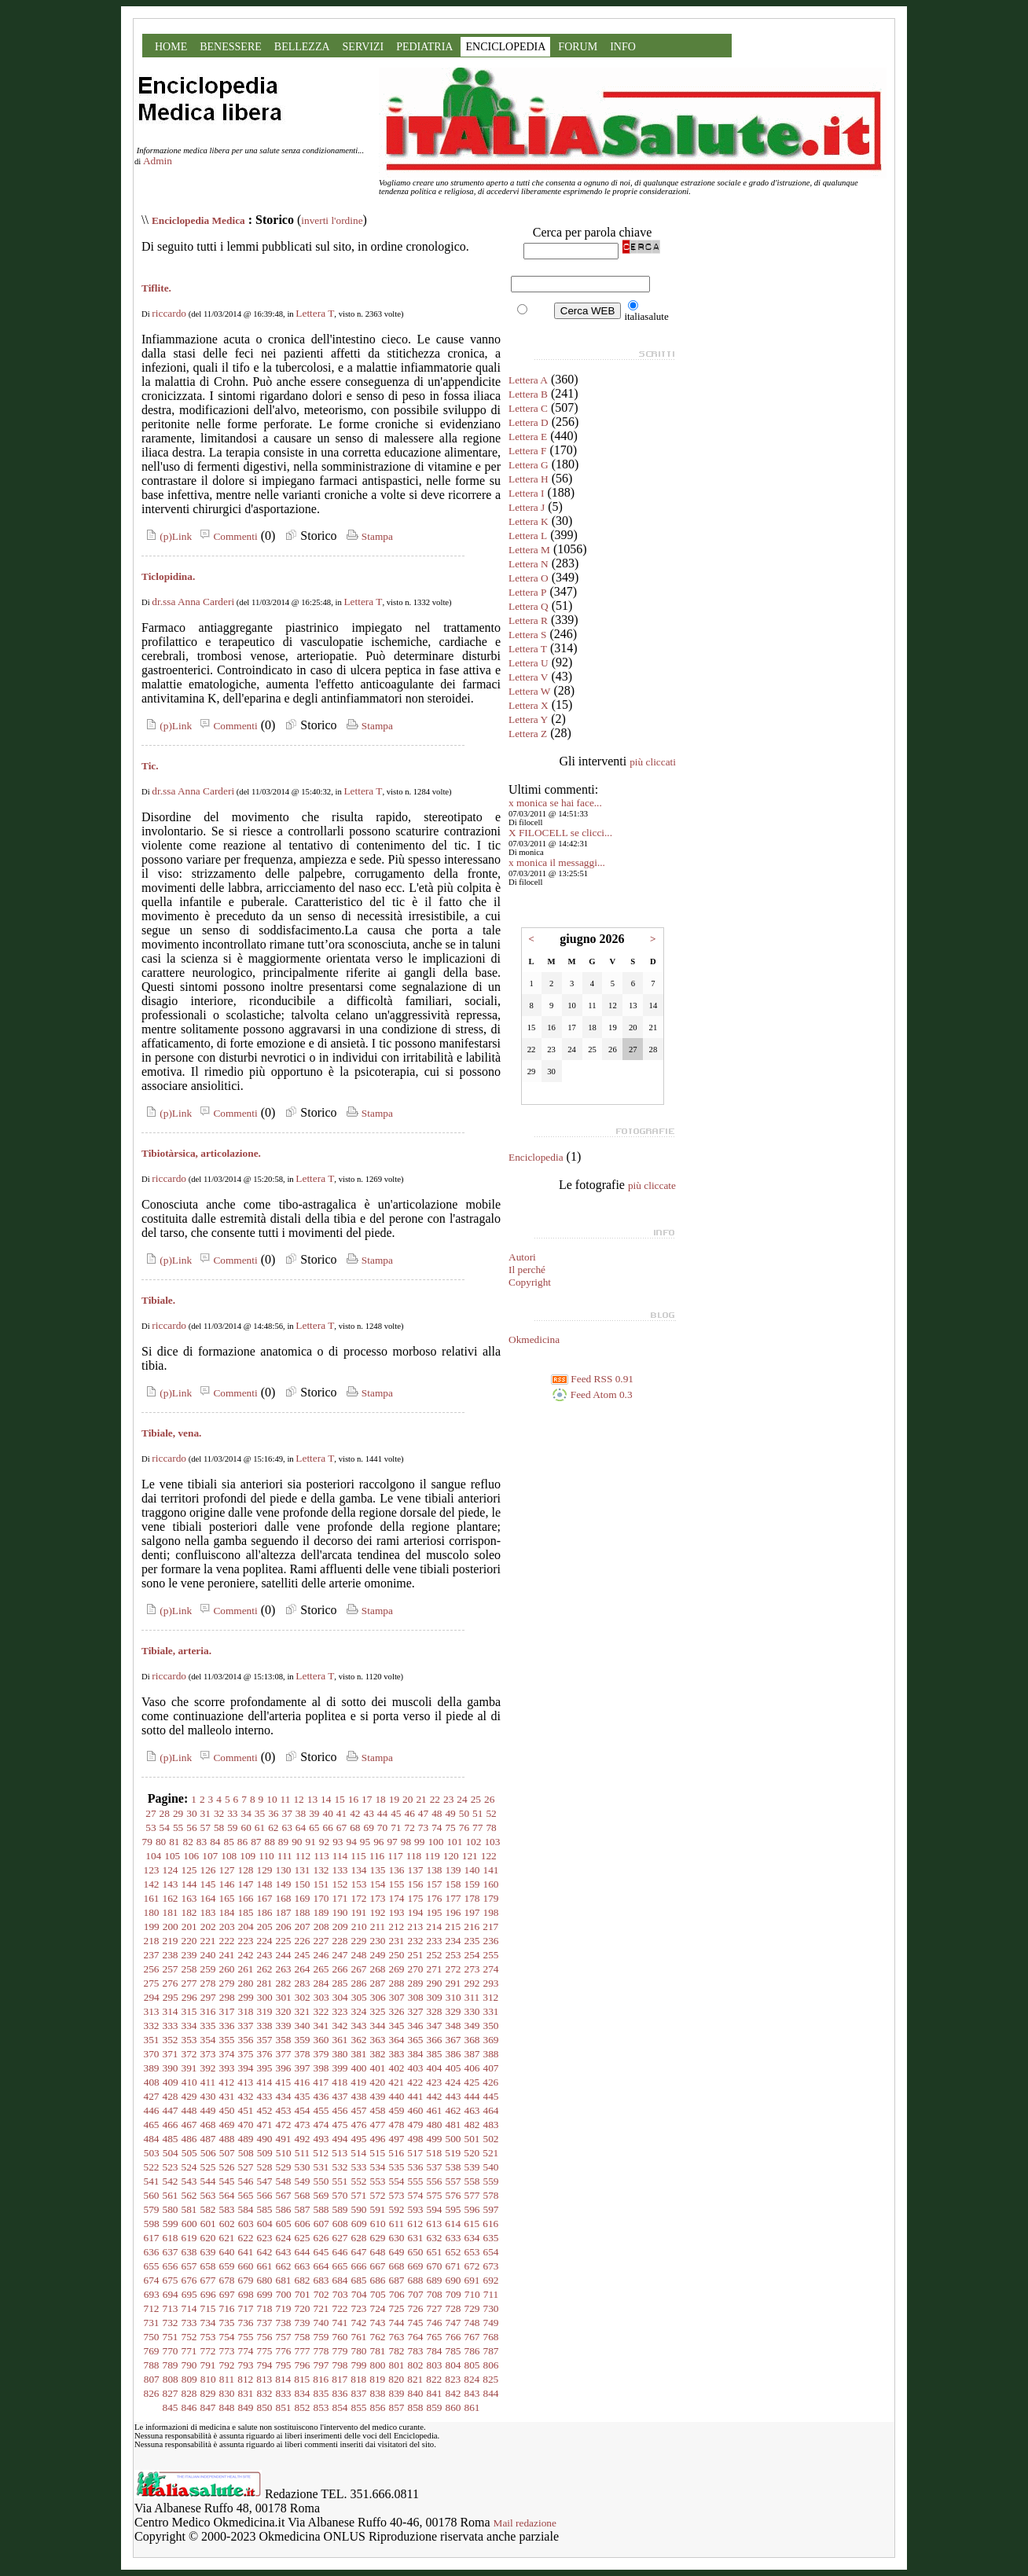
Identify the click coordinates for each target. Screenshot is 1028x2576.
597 (491, 2209)
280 (246, 1983)
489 (246, 2139)
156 (416, 1884)
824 (471, 2379)
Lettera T (315, 313)
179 (491, 1898)
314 (170, 2011)
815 (302, 2379)
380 (340, 2054)
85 (229, 1842)
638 (189, 2252)
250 (397, 1955)
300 (265, 1997)
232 (416, 1941)
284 (321, 1983)
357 (265, 2040)
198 (491, 1912)
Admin (157, 161)
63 (287, 1827)
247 (340, 1955)
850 (265, 2407)
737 (265, 2322)
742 (359, 2322)
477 (378, 2124)
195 (434, 1912)
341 (321, 2025)
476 (359, 2124)
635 (491, 2238)
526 (227, 2167)
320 (284, 2011)
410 (189, 2082)
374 (227, 2054)
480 (434, 2124)
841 (434, 2393)
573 (397, 2195)
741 (340, 2322)
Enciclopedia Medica (198, 220)
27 (150, 1813)
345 (397, 2025)
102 (473, 1842)
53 (150, 1827)
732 (170, 2322)
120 (451, 1856)
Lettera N (528, 564)
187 (284, 1912)
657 (189, 2266)
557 (453, 2181)
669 (416, 2266)
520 (471, 2153)
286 (359, 1983)
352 (170, 2040)
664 (321, 2266)
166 (246, 1898)
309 (434, 1997)
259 (208, 1969)
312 (490, 1997)
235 (472, 1941)
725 (397, 2308)
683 (321, 2280)
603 (246, 2223)
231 (397, 1941)
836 (340, 2393)
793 (246, 2365)
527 (246, 2167)
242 (246, 1955)
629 (378, 2238)
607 (321, 2223)
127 (227, 1870)
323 (340, 2011)
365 (416, 2040)
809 (189, 2379)
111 (284, 1856)
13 (312, 1799)
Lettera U (528, 663)
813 (264, 2379)
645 (321, 2252)
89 (283, 1842)
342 (340, 2025)
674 (152, 2280)
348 (453, 2025)
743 (378, 2322)
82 (188, 1842)
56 (191, 1827)
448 (189, 2110)
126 (208, 1870)
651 (434, 2252)
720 (302, 2308)
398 (321, 2068)
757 (284, 2337)
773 (227, 2351)
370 (152, 2054)
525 (208, 2167)
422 (415, 2082)
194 (416, 1912)
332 (152, 2025)
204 (246, 1926)
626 (321, 2238)
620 (208, 2238)
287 (378, 1983)
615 (471, 2223)
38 (301, 1813)
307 (397, 1997)
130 (284, 1870)
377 (284, 2054)
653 (472, 2252)
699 (265, 2294)
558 (472, 2181)
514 (358, 2153)
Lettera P (527, 592)
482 (472, 2124)
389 (152, 2068)
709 (453, 2294)
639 (208, 2252)
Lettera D (528, 422)
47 (423, 1813)
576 (453, 2195)
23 (448, 1799)
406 (472, 2068)
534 (378, 2167)
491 (284, 2139)
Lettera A (528, 380)
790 (189, 2365)
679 (246, 2280)
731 (152, 2322)
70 (382, 1827)
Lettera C (528, 408)
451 (246, 2110)
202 (208, 1926)
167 (265, 1898)
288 (397, 1983)
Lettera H (528, 479)
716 (227, 2308)
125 (189, 1870)
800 (378, 2365)
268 (378, 1969)
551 (340, 2181)
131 (302, 1870)
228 (340, 1941)
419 (358, 2082)
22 (435, 1799)
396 (284, 2068)
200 (170, 1926)
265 (321, 1969)
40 (328, 1813)
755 (246, 2337)
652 (453, 2252)
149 (284, 1884)
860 (453, 2407)
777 (302, 2351)
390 (170, 2068)
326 (397, 2011)
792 (227, 2365)
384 (416, 2054)
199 (152, 1926)
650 (416, 2252)
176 (434, 1898)
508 (246, 2153)
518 (434, 2153)
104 (153, 1856)
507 (227, 2153)
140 (472, 1870)
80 (161, 1842)
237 (152, 1955)
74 (436, 1827)
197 (472, 1912)
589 (340, 2209)
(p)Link (166, 536)
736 (246, 2322)
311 (472, 1997)
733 (189, 2322)
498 (416, 2139)
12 (298, 1799)
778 (321, 2351)
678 (227, 2280)
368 (472, 2040)
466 (170, 2124)
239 (189, 1955)
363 (378, 2040)
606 (302, 2223)
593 (416, 2209)
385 (434, 2054)
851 (284, 2407)
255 (491, 1955)
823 (453, 2379)
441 (416, 2096)
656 (170, 2266)
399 (340, 2068)
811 (227, 2379)
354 (208, 2040)
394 (246, 2068)
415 (283, 2082)
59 (232, 1827)
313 (152, 2011)
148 (265, 1884)
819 (377, 2379)
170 (321, 1898)
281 (265, 1983)
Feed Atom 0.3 (592, 1394)
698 (246, 2294)
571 (359, 2195)
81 (174, 1842)
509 (265, 2153)
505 (189, 2153)
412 (226, 2082)
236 (491, 1941)
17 (367, 1799)
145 (208, 1884)
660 (246, 2266)
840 (416, 2393)
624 (284, 2238)
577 (472, 2195)
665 (340, 2266)
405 (453, 2068)
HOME (171, 47)
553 (378, 2181)
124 (170, 1870)
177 (453, 1898)
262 (265, 1969)
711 (491, 2294)
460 (416, 2110)
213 (415, 1926)
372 (189, 2054)
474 (321, 2124)
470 (246, 2124)
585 (265, 2209)
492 (302, 2139)
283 (302, 1983)
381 (359, 2054)
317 (227, 2011)
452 (265, 2110)
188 (302, 1912)
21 (421, 1799)
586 (284, 2209)
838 (378, 2393)
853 (321, 2407)
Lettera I (526, 493)
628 (359, 2238)
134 (359, 1870)
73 (423, 1827)
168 (284, 1898)
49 (450, 1813)
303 (321, 1997)
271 (434, 1969)
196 (453, 1912)
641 (246, 2252)
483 (491, 2124)
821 (415, 2379)
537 (434, 2167)
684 (340, 2280)
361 (340, 2040)
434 (284, 2096)
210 (359, 1926)
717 (246, 2308)
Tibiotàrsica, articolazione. (201, 1153)
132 (321, 1870)
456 (340, 2110)
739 (302, 2322)
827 (170, 2393)
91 (310, 1842)
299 (246, 1997)
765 (434, 2337)
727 (434, 2308)
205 (265, 1926)
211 (378, 1926)
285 (340, 1983)
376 (265, 2054)
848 (227, 2407)
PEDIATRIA (424, 47)
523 (170, 2167)
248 (359, 1955)
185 (246, 1912)
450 (227, 2110)
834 (302, 2393)
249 (378, 1955)
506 (208, 2153)
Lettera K (528, 521)
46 (409, 1813)
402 (397, 2068)
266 (340, 1969)
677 (208, 2280)
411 (208, 2082)
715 (208, 2308)
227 (321, 1941)
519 (453, 2153)
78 (491, 1827)
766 (453, 2337)
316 (208, 2011)
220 (189, 1941)
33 (232, 1813)
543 (189, 2181)
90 (297, 1842)
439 (378, 2096)
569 (321, 2195)
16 (353, 1799)
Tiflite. (156, 288)
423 (434, 2082)
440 (397, 2096)
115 (358, 1856)
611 (397, 2223)
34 (246, 1813)
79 (147, 1842)
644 (302, 2252)
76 (464, 1827)
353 (189, 2040)
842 (453, 2393)
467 (189, 2124)
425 (471, 2082)
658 (208, 2266)
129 (265, 1870)
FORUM (577, 47)
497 (397, 2139)
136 (397, 1870)
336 (227, 2025)
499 (434, 2139)
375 (246, 2054)
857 (397, 2407)
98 (406, 1842)
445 (491, 2096)
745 (416, 2322)
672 (472, 2266)
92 (324, 1842)
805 (472, 2365)
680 (265, 2280)
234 (453, 1941)
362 (359, 2040)
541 (152, 2181)
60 (246, 1827)
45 (396, 1813)
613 (434, 2223)
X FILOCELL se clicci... (560, 832)
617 (152, 2238)
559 (491, 2181)
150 (302, 1884)
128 (246, 1870)
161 (152, 1898)
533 (359, 2167)
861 (472, 2407)
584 (246, 2209)
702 (321, 2294)
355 (227, 2040)
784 (434, 2351)
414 (264, 2082)
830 (227, 2393)
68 (355, 1827)
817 (339, 2379)
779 (340, 2351)
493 (321, 2139)
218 (152, 1941)
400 (359, 2068)
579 (152, 2209)
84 (215, 1842)
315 (189, 2011)
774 (246, 2351)
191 (359, 1912)
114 (340, 1856)
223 (246, 1941)
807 (152, 2379)
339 (284, 2025)
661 (265, 2266)
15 (339, 1799)
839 (397, 2393)
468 (208, 2124)
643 (284, 2252)
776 (284, 2351)
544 (208, 2181)
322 (321, 2011)
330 (472, 2011)
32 (219, 1813)
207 (302, 1926)
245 (302, 1955)
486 (189, 2139)
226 (302, 1941)
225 (284, 1941)
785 (453, 2351)
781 (378, 2351)
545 (227, 2181)
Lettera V (528, 677)
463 (472, 2110)
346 (416, 2025)
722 (340, 2308)
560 (152, 2195)
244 (284, 1955)
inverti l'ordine (331, 220)
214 (434, 1926)
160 (491, 1884)
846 (189, 2407)
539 (472, 2167)
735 (227, 2322)
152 (340, 1884)
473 (302, 2124)
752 (189, 2337)
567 (284, 2195)
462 (453, 2110)
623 (265, 2238)
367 (453, 2040)
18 (380, 1799)
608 (340, 2223)
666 (359, 2266)
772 (208, 2351)
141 (491, 1870)
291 (453, 1983)
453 (284, 2110)
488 (227, 2139)
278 (208, 1983)
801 (397, 2365)
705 (378, 2294)
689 (434, 2280)
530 (302, 2167)
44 (382, 1813)
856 (378, 2407)
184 (227, 1912)
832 (265, 2393)
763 (397, 2337)
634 (472, 2238)
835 (321, 2393)
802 (416, 2365)
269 (397, 1969)
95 (365, 1842)
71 (396, 1827)
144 (189, 1884)
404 (434, 2068)
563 (208, 2195)
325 (378, 2011)
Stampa (368, 536)
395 (265, 2068)
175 (416, 1898)
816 (321, 2379)
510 (284, 2153)
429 (189, 2096)
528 (265, 2167)
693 (152, 2294)
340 (302, 2025)
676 (189, 2280)
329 (453, 2011)
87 (256, 1842)
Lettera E (527, 436)
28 (165, 1813)
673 (491, 2266)
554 (397, 2181)
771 (189, 2351)
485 (170, 2139)
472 (284, 2124)
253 (453, 1955)
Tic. (150, 766)
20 (407, 1799)
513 (339, 2153)
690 (453, 2280)
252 (434, 1955)
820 (396, 2379)
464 (491, 2110)
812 (245, 2379)
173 (378, 1898)
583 (227, 2209)
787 (491, 2351)
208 (321, 1926)
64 (301, 1827)
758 (302, 2337)
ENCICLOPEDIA (505, 47)
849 (246, 2407)
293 (491, 1983)
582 (208, 2209)
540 (491, 2167)
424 (453, 2082)
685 (359, 2280)
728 (453, 2308)
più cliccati (653, 762)
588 (321, 2209)
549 (302, 2181)
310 (453, 1997)
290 (434, 1983)
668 (397, 2266)
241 (227, 1955)
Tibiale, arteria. (176, 1651)
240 (208, 1955)
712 (152, 2308)
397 (302, 2068)
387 (472, 2054)
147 (246, 1884)
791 (208, 2365)
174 (397, 1898)
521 (490, 2153)
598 (152, 2223)
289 (416, 1983)
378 (302, 2054)
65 (314, 1827)
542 (170, 2181)
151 (321, 1884)
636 (152, 2252)
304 (340, 1997)
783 (416, 2351)
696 (208, 2294)
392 (208, 2068)
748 (472, 2322)
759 (321, 2337)
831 (246, 2393)
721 (321, 2308)
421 (396, 2082)
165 (227, 1898)
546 (246, 2181)
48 (436, 1813)
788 (152, 2365)
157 (434, 1884)
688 (416, 2280)
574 (416, 2195)
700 (284, 2294)
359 (302, 2040)
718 (265, 2308)
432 (246, 2096)
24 (462, 1799)
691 (472, 2280)
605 (284, 2223)
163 (189, 1898)
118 (414, 1856)
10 (271, 1799)
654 (491, 2252)
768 (491, 2337)
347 (434, 2025)
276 (170, 1983)
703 (340, 2294)
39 (314, 1813)
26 (489, 1799)
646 (340, 2252)
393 (227, 2068)
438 (359, 2096)
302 (302, 1997)
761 (359, 2337)
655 (152, 2266)
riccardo (169, 313)
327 (416, 2011)
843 (472, 2393)
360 (321, 2040)
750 (152, 2337)
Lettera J (526, 507)
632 (434, 2238)
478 (397, 2124)
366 (434, 2040)
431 (227, 2096)
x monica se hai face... (555, 803)
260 (227, 1969)
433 (265, 2096)
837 (359, 2393)
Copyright (529, 1282)
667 (378, 2266)
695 (189, 2294)
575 (434, 2195)
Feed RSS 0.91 (592, 1379)
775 (265, 2351)
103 (492, 1842)
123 (152, 1870)
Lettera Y (528, 719)
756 (265, 2337)
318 (246, 2011)
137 (416, 1870)
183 (208, 1912)
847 (208, 2407)
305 (359, 1997)
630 (397, 2238)
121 (470, 1856)
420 (377, 2082)
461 (434, 2110)
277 (189, 1983)
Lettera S (527, 634)
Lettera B (528, 394)
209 (340, 1926)
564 (227, 2195)
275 (152, 1983)
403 (416, 2068)
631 (416, 2238)
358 (284, 2040)
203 (227, 1926)
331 (491, 2011)
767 (472, 2337)
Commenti (226, 536)
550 (321, 2181)
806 (491, 2365)
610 (378, 2223)
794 (265, 2365)
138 (434, 1870)
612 (415, 2223)
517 (415, 2153)
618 (170, 2238)
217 (490, 1926)
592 (397, 2209)
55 (178, 1827)
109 (247, 1856)
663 (302, 2266)
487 (208, 2139)
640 (227, 2252)
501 (472, 2139)
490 (265, 2139)
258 (189, 1969)
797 (321, 2365)
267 (359, 1969)
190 (340, 1912)
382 (378, 2054)
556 (434, 2181)
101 (454, 1842)
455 (321, 2110)
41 (341, 1813)
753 (208, 2337)
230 (378, 1941)
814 (283, 2379)
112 (303, 1856)
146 (227, 1884)
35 (260, 1813)
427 (152, 2096)
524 (189, 2167)
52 (491, 1813)
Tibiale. (158, 1300)
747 (453, 2322)
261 (246, 1969)
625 (302, 2238)
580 (170, 2209)
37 (287, 1813)
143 (170, 1884)
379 (321, 2054)
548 (284, 2181)
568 (302, 2195)
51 (477, 1813)
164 (208, 1898)
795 (284, 2365)
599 (170, 2223)
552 (359, 2181)
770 (170, 2351)
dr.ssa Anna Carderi (193, 601)
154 (378, 1884)
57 (205, 1827)
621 (227, 2238)
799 (359, 2365)
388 (491, 2054)
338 (265, 2025)
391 (189, 2068)
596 (472, 2209)
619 (189, 2238)
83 (201, 1842)
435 (302, 2096)
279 (227, 1983)
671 (453, 2266)
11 (286, 1799)
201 (189, 1926)
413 (245, 2082)
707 (416, 2294)
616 (490, 2223)
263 (284, 1969)
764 (416, 2337)
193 (397, 1912)
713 (170, 2308)
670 (434, 2266)
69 (368, 1827)
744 (397, 2322)
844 (491, 2393)
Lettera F (527, 451)
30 (191, 1813)
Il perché (526, 1269)
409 (170, 2082)
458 (378, 2110)
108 (229, 1856)
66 (328, 1827)
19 (394, 1799)
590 (359, 2209)
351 (152, 2040)
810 (208, 2379)
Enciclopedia (536, 1157)
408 (152, 2082)
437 (340, 2096)
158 (453, 1884)
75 (450, 1827)
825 (490, 2379)
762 (378, 2337)
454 (302, 2110)
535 (397, 2167)
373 (208, 2054)
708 (434, 2294)
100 (435, 1842)
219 (170, 1941)
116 (377, 1856)
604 (265, 2223)
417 (321, 2082)
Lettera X (528, 705)
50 (464, 1813)
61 (260, 1827)
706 (397, 2294)
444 (472, 2096)
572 (378, 2195)
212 (396, 1926)
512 (321, 2153)
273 (472, 1969)
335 (208, 2025)
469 (227, 2124)
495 (359, 2139)
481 (453, 2124)
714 (189, 2308)
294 (152, 1997)
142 (152, 1884)
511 (302, 2153)
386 (453, 2054)
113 (321, 1856)
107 (210, 1856)
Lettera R (528, 620)
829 (208, 2393)
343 (359, 2025)
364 (397, 2040)
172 (359, 1898)
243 (265, 1955)
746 (434, 2322)
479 (416, 2124)
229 (359, 1941)
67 (341, 1827)
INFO (623, 47)
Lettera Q (528, 606)
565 (246, 2195)
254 (472, 1955)
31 (205, 1813)
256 (152, 1969)
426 (490, 2082)
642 (265, 2252)
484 (152, 2139)
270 (416, 1969)
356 (246, 2040)
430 (208, 2096)
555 (416, 2181)
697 (227, 2294)
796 (302, 2365)
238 (170, 1955)
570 (340, 2195)
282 (284, 1983)
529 (284, 2167)
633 (453, 2238)
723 (359, 2308)
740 (321, 2322)
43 (368, 1813)
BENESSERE (231, 47)
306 (378, 1997)
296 (189, 1997)
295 (170, 1997)
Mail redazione (525, 2523)
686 (378, 2280)
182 (189, 1912)
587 (302, 2209)
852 (302, 2407)
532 (340, 2167)
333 (170, 2025)
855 (359, 2407)
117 (395, 1856)
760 (340, 2337)
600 (189, 2223)
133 (340, 1870)
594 (434, 2209)
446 (152, 2110)
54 (165, 1827)
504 (170, 2153)
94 (351, 1842)
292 (472, 1983)
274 (491, 1969)
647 (359, 2252)
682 (302, 2280)
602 (227, 2223)
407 (491, 2068)
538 (453, 2167)
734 (208, 2322)
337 (246, 2025)
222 (227, 1941)
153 (359, 1884)
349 (472, 2025)
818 (358, 2379)
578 (491, 2195)
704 (359, 2294)
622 (246, 2238)
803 (434, 2365)
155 (397, 1884)
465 (152, 2124)
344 (378, 2025)
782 (397, 2351)
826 (152, 2393)
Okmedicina (534, 1339)
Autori (522, 1257)
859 (434, 2407)
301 (284, 1997)
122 (489, 1856)
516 (396, 2153)
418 (339, 2082)
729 (472, 2308)
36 (273, 1813)
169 (302, 1898)
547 (265, 2181)
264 (302, 1969)
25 (476, 1799)
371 (170, 2054)
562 (189, 2195)
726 (416, 2308)
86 (242, 1842)
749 (491, 2322)
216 (471, 1926)
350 (491, 2025)
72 (409, 1827)
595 (453, 2209)
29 (178, 1813)
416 (302, 2082)
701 (302, 2294)
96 (378, 1842)
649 (397, 2252)
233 (434, 1941)
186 (265, 1912)
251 (416, 1955)
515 (377, 2153)
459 (397, 2110)
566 (265, 2195)
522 (152, 2167)
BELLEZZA (302, 47)
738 (284, 2322)
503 (152, 2153)
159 (472, 1884)
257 (170, 1969)
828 (189, 2393)
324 (359, 2011)
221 (208, 1941)
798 (340, 2365)
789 (170, 2365)
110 (266, 1856)
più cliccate (652, 1185)
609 (359, 2223)
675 (170, 2280)
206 (284, 1926)
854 (340, 2407)
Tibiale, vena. (171, 1433)
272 (453, 1969)
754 (227, 2337)
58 (219, 1827)
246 (321, 1955)
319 (265, 2011)
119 (432, 1856)
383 (397, 2054)
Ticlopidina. (168, 576)
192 (378, 1912)
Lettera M (529, 550)
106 (191, 1856)
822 (434, 2379)
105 (172, 1856)
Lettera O (528, 578)
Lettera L (527, 535)
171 (340, 1898)
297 (208, 1997)
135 (378, 1870)
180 (152, 1912)
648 (378, 2252)
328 (434, 2011)
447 (170, 2110)
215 (453, 1926)
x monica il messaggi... (556, 862)
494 (340, 2139)
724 (378, 2308)
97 (392, 1842)
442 (434, 2096)
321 (302, 2011)
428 (170, 2096)
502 (491, 2139)
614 (453, 2223)
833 (284, 2393)
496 (378, 2139)
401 (378, 2068)
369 (491, 2040)
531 (321, 2167)
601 (208, 2223)
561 (170, 2195)
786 (472, 2351)
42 (355, 1813)
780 (359, 2351)
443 (453, 2096)
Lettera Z (527, 733)
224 (265, 1941)
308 (416, 1997)
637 (170, 2252)
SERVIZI (363, 47)
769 (152, 2351)
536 (416, 2167)
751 (170, 2337)
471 (265, 2124)
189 (321, 1912)
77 (477, 1827)
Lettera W (529, 691)
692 (491, 2280)
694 (170, 2294)
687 (397, 2280)
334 (189, 2025)
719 (284, 2308)
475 (340, 2124)
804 (453, 2365)
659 (227, 2266)
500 (453, 2139)
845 (170, 2407)
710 (472, 2294)
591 (378, 2209)
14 (326, 1799)
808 (170, 2379)
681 (284, 2280)
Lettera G (528, 465)
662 (284, 2266)
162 (170, 1898)
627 (340, 2238)
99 (419, 1842)
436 (321, 2096)
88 (270, 1842)
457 (359, 2110)
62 (273, 1827)
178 (472, 1898)
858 (416, 2407)
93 (337, 1842)
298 (227, 1997)
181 (170, 1912)
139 (453, 1870)
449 (208, 2110)
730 (491, 2308)
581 (189, 2209)
